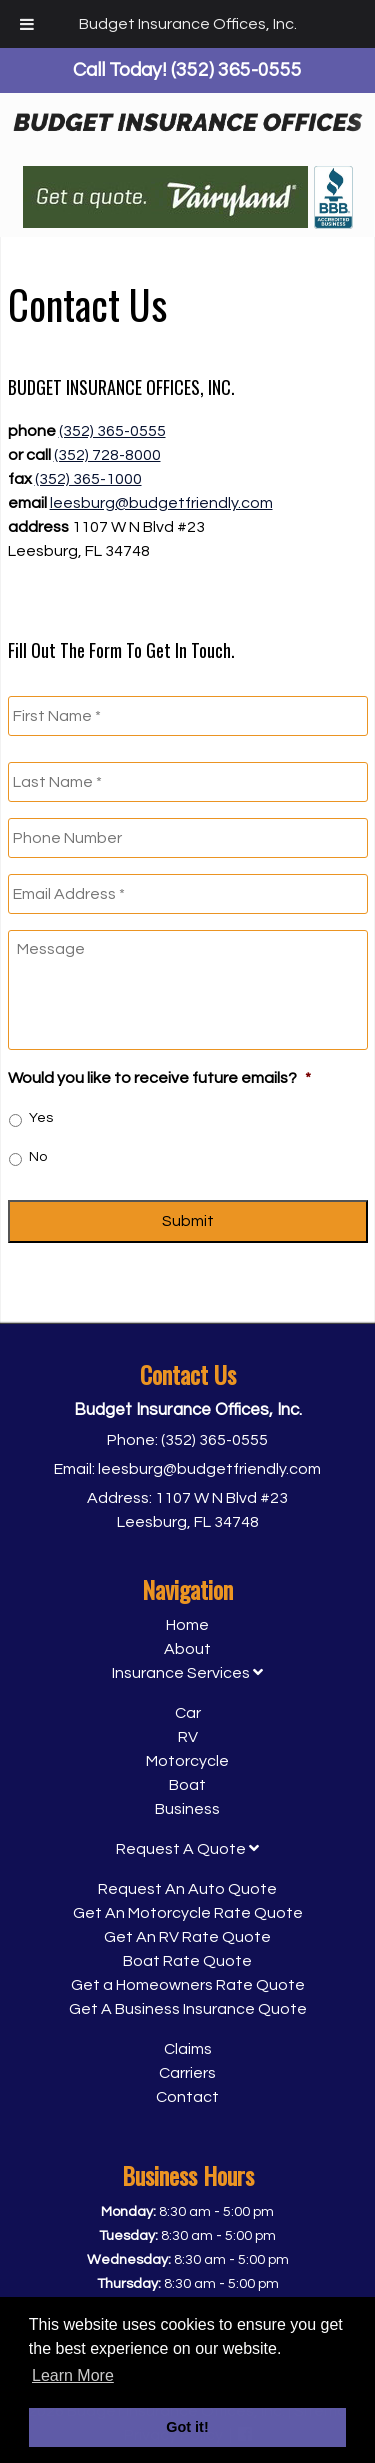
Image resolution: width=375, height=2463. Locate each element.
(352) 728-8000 (107, 455)
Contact (187, 2097)
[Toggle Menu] (27, 24)
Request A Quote (187, 1849)
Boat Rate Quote (187, 1961)
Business (187, 1809)
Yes (41, 1118)
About (187, 1649)
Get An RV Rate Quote (187, 1937)
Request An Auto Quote (187, 1889)
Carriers (187, 2073)
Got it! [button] (187, 2427)
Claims (188, 2049)
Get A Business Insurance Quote (188, 2009)
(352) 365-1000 (88, 479)
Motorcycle (187, 1761)
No (38, 1157)
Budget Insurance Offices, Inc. (188, 24)
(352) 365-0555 (112, 431)
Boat (187, 1785)
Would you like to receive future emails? (159, 1078)
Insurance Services (187, 1673)
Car (188, 1713)
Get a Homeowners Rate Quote (188, 1985)
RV (188, 1737)
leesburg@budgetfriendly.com (161, 503)
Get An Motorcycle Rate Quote (188, 1913)
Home (187, 1625)
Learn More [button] (73, 2375)
